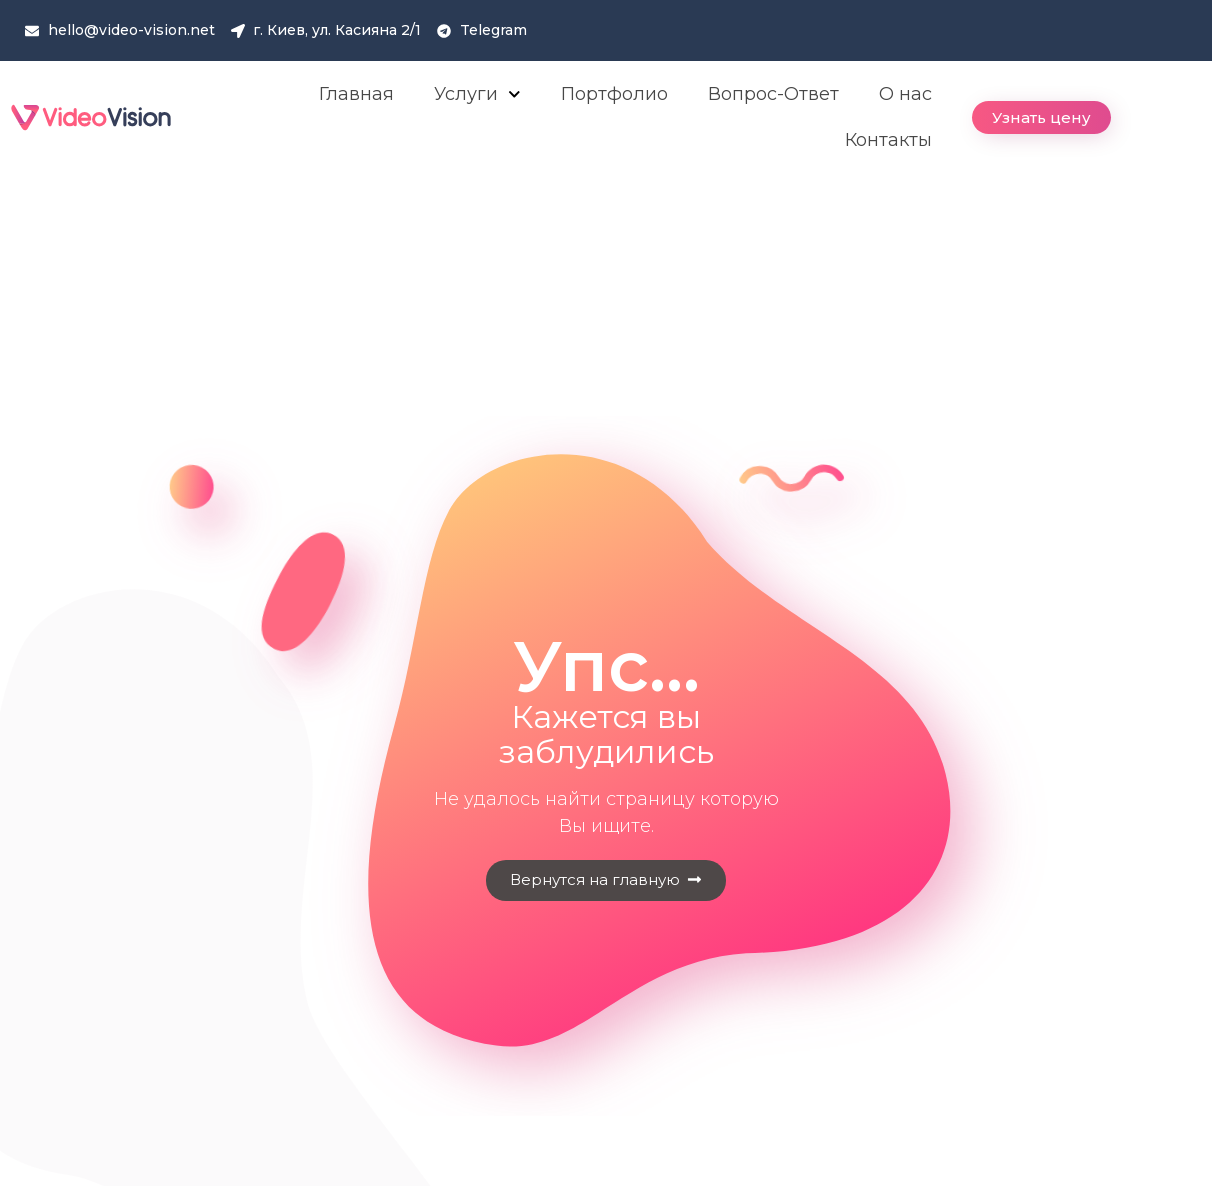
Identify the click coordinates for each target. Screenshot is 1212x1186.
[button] (1041, 117)
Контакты (888, 140)
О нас (905, 94)
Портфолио (614, 94)
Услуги (477, 94)
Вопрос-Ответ (773, 94)
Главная (356, 94)
